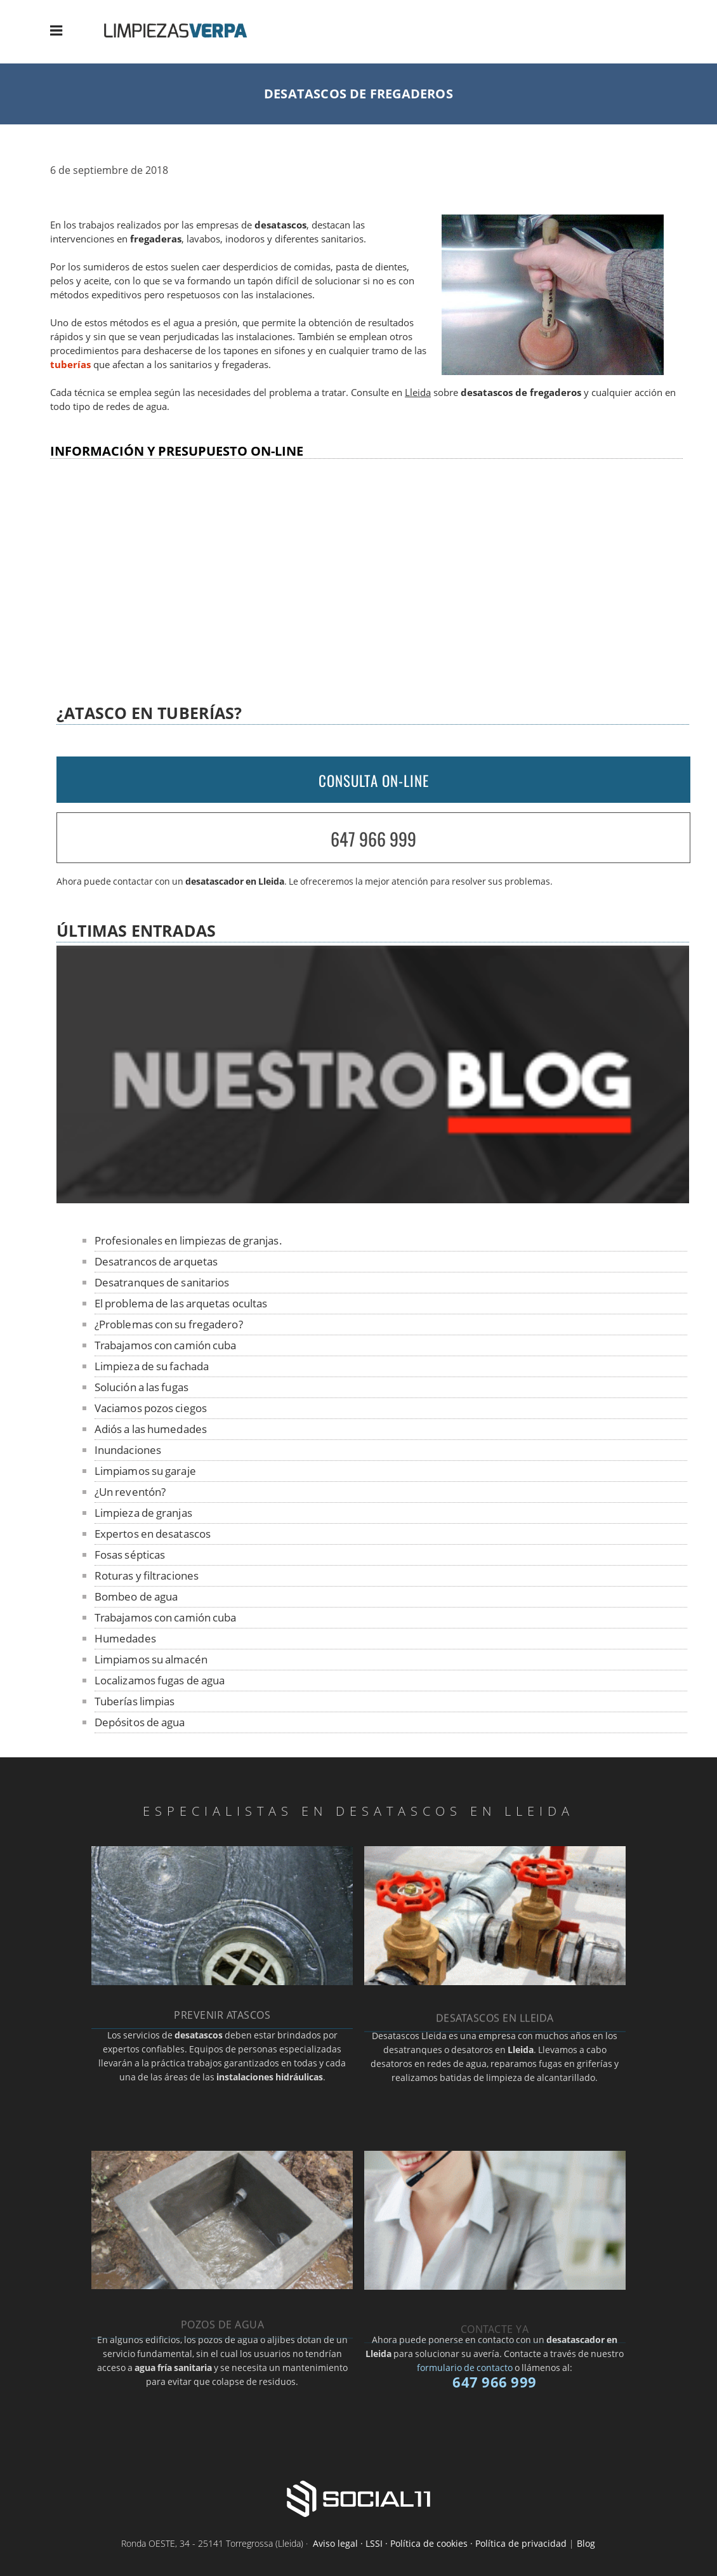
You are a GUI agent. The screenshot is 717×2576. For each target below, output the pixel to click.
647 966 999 (373, 839)
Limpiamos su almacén (151, 1659)
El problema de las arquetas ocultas (181, 1303)
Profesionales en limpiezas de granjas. (188, 1240)
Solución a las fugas (141, 1387)
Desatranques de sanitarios (162, 1282)
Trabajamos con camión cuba (166, 1345)
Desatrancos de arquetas (156, 1261)
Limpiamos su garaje (145, 1470)
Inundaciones (128, 1450)
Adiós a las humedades (151, 1429)
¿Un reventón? (130, 1491)
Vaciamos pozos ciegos (151, 1408)
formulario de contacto (465, 2367)
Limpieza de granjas (143, 1512)
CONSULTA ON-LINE (374, 780)
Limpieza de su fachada (152, 1366)
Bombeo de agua (136, 1596)
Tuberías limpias (135, 1701)
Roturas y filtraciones (147, 1575)
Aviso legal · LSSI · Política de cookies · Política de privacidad (440, 2543)
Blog (586, 2543)
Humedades (125, 1638)
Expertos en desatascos (153, 1533)
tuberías (70, 365)
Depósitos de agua (140, 1722)
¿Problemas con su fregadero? (169, 1324)
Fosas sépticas (130, 1554)
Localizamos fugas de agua (160, 1680)
